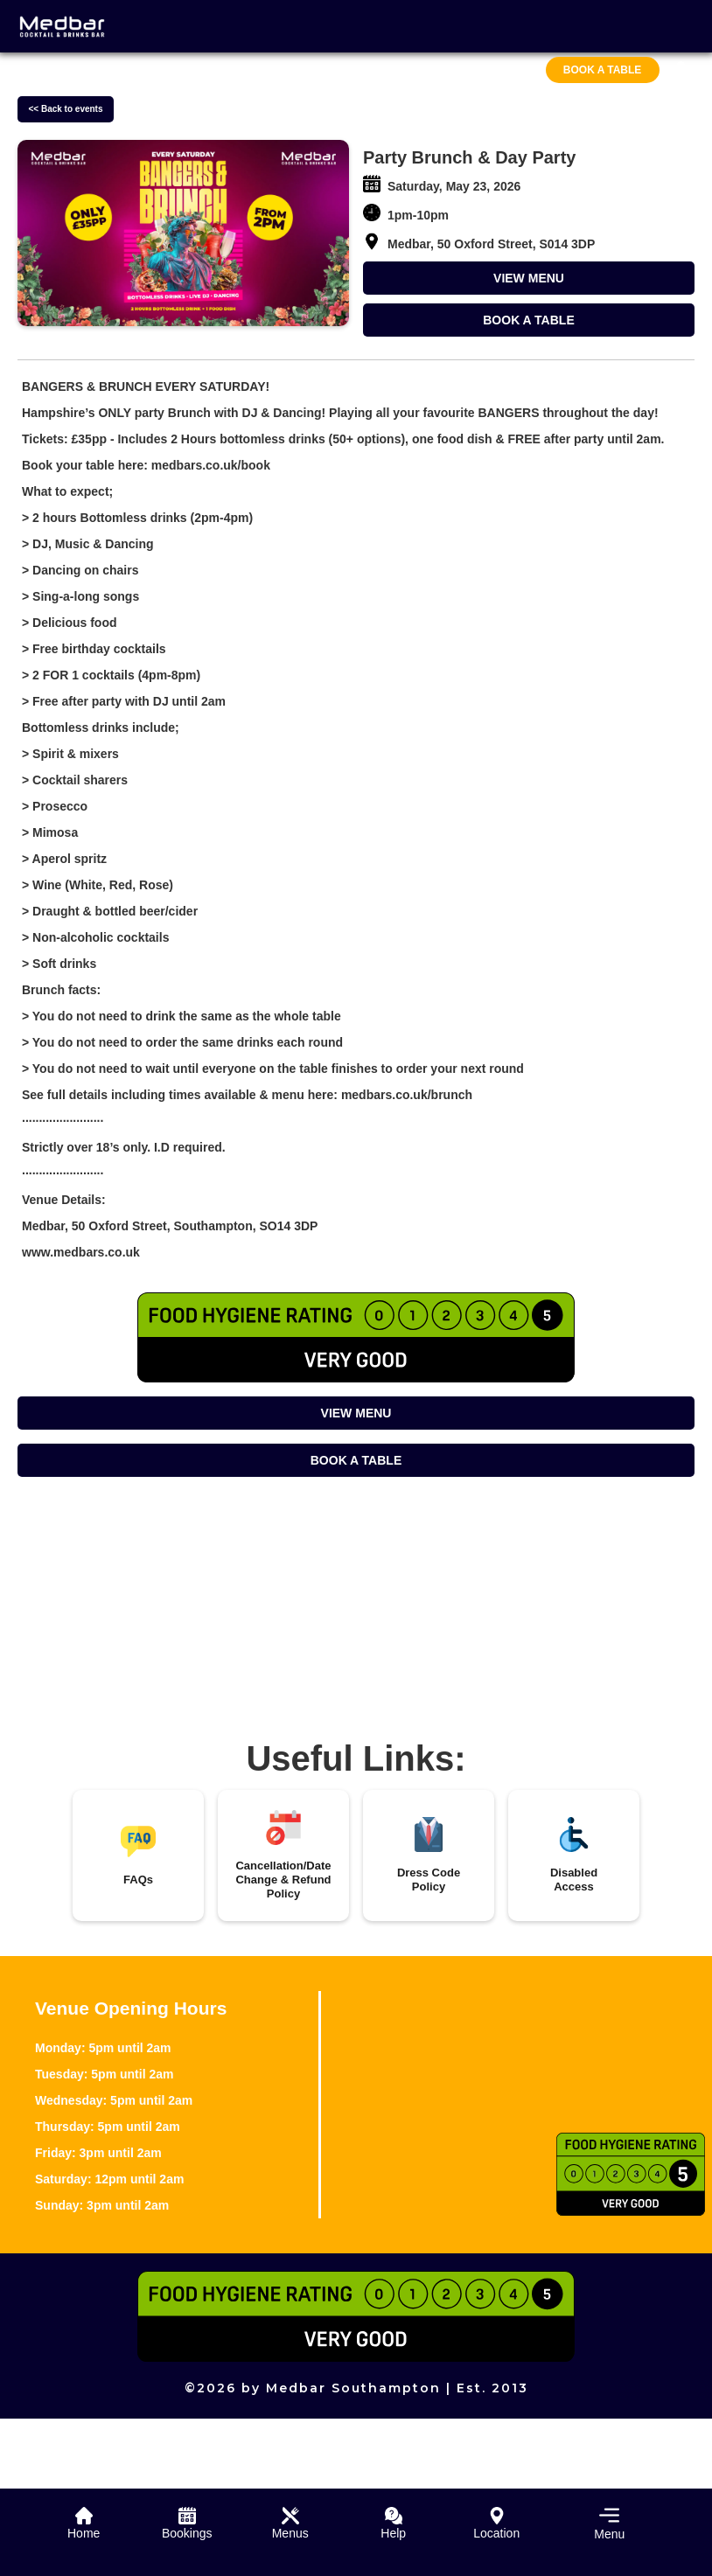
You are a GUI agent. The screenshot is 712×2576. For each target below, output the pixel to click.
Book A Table (602, 70)
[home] (62, 26)
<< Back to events (65, 109)
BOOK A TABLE (528, 320)
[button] (599, 2522)
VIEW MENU (528, 278)
